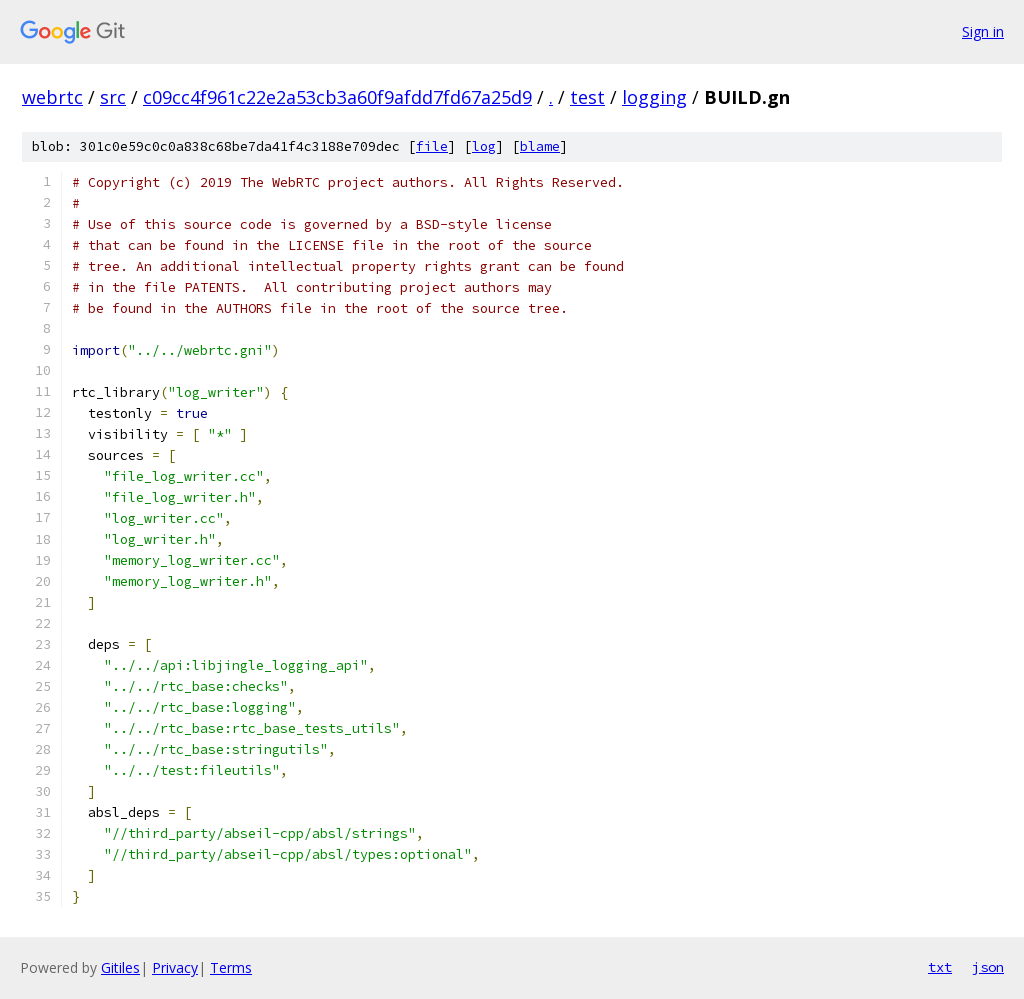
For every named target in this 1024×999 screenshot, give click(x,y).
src (113, 97)
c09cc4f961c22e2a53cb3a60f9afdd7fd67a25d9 (337, 97)
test (587, 97)
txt (940, 967)
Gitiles (120, 967)
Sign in (983, 31)
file (432, 146)
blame (540, 146)
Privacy (175, 967)
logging (654, 97)
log (484, 146)
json (988, 967)
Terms (231, 967)
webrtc (52, 97)
